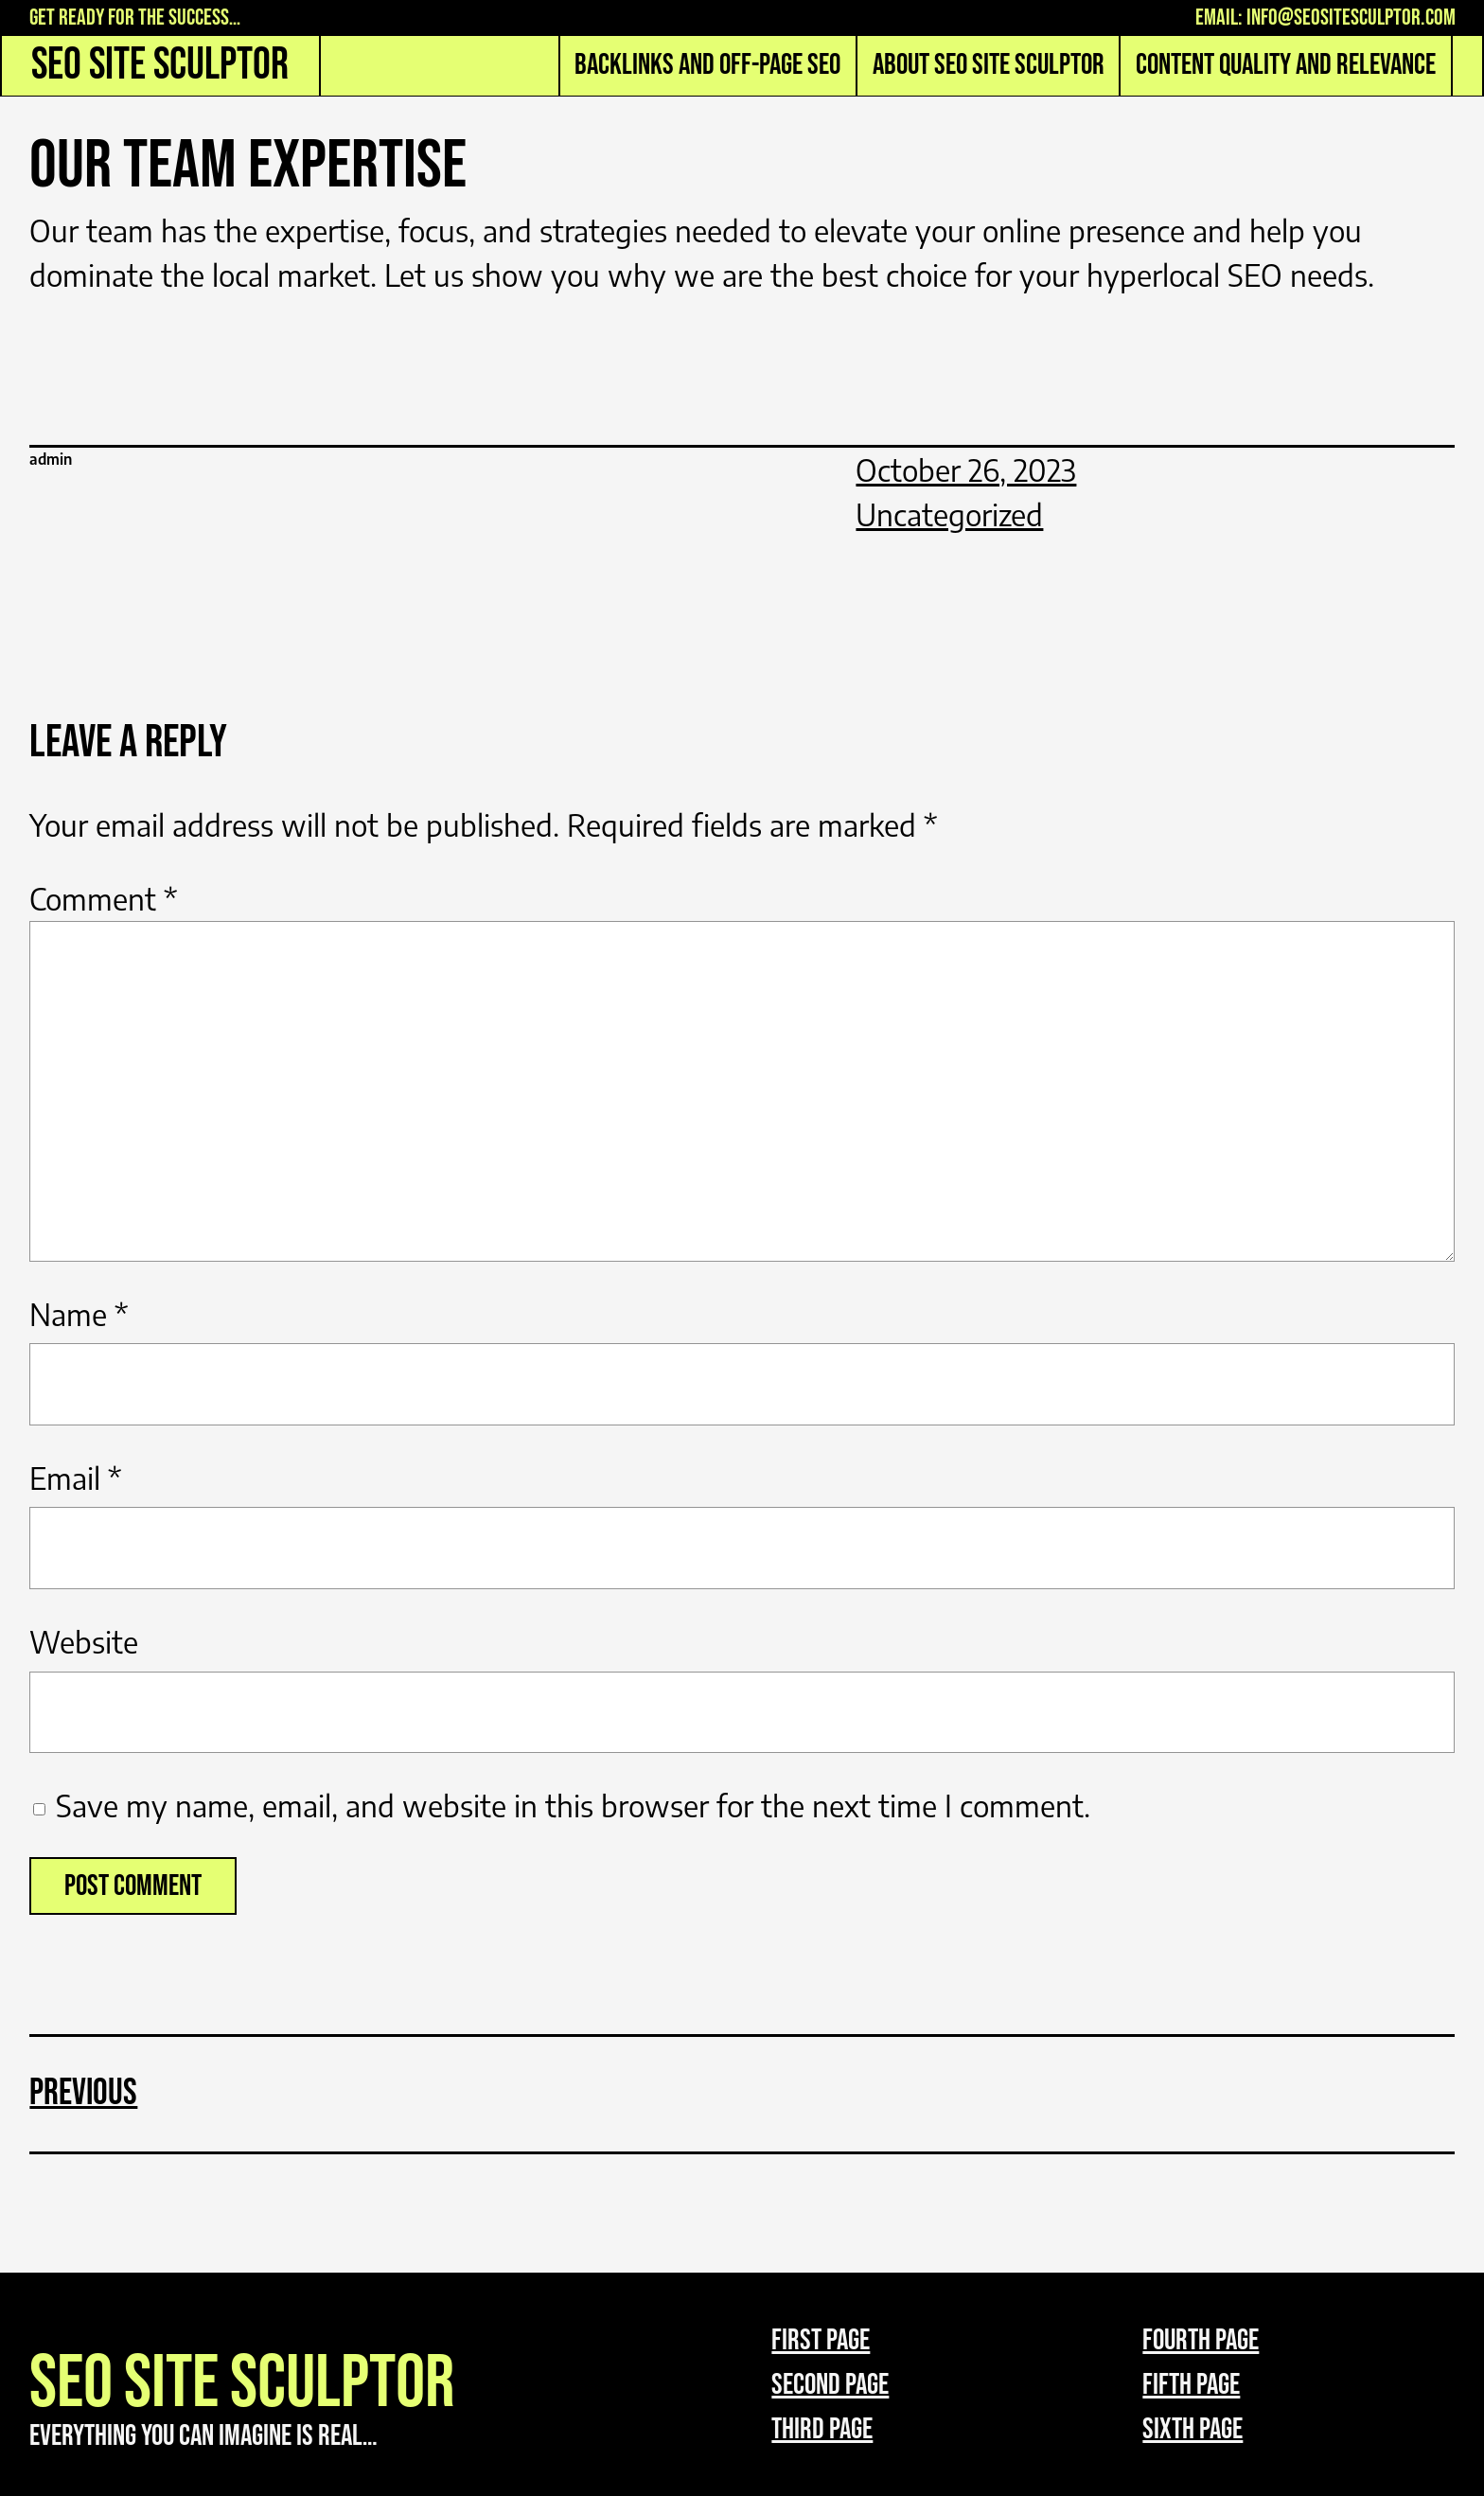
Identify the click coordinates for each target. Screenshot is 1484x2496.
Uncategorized (949, 514)
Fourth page (1200, 2340)
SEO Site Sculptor (160, 65)
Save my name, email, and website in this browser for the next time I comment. (573, 1805)
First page (820, 2340)
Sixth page (1192, 2429)
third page (822, 2429)
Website (83, 1641)
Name (78, 1314)
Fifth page (1191, 2384)
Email (75, 1478)
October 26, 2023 (966, 469)
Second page (830, 2384)
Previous (83, 2093)
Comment (103, 898)
